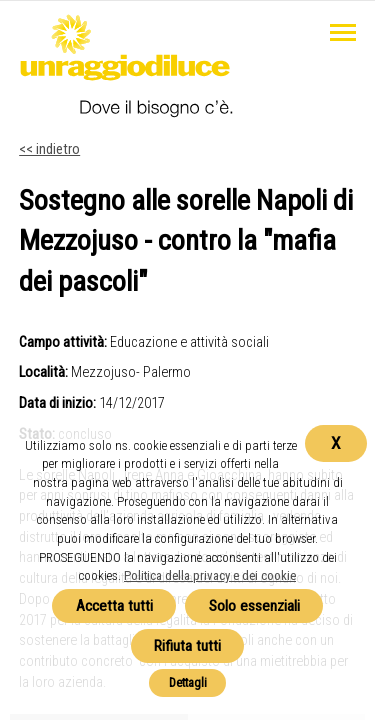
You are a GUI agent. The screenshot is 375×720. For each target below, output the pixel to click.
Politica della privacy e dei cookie (210, 575)
